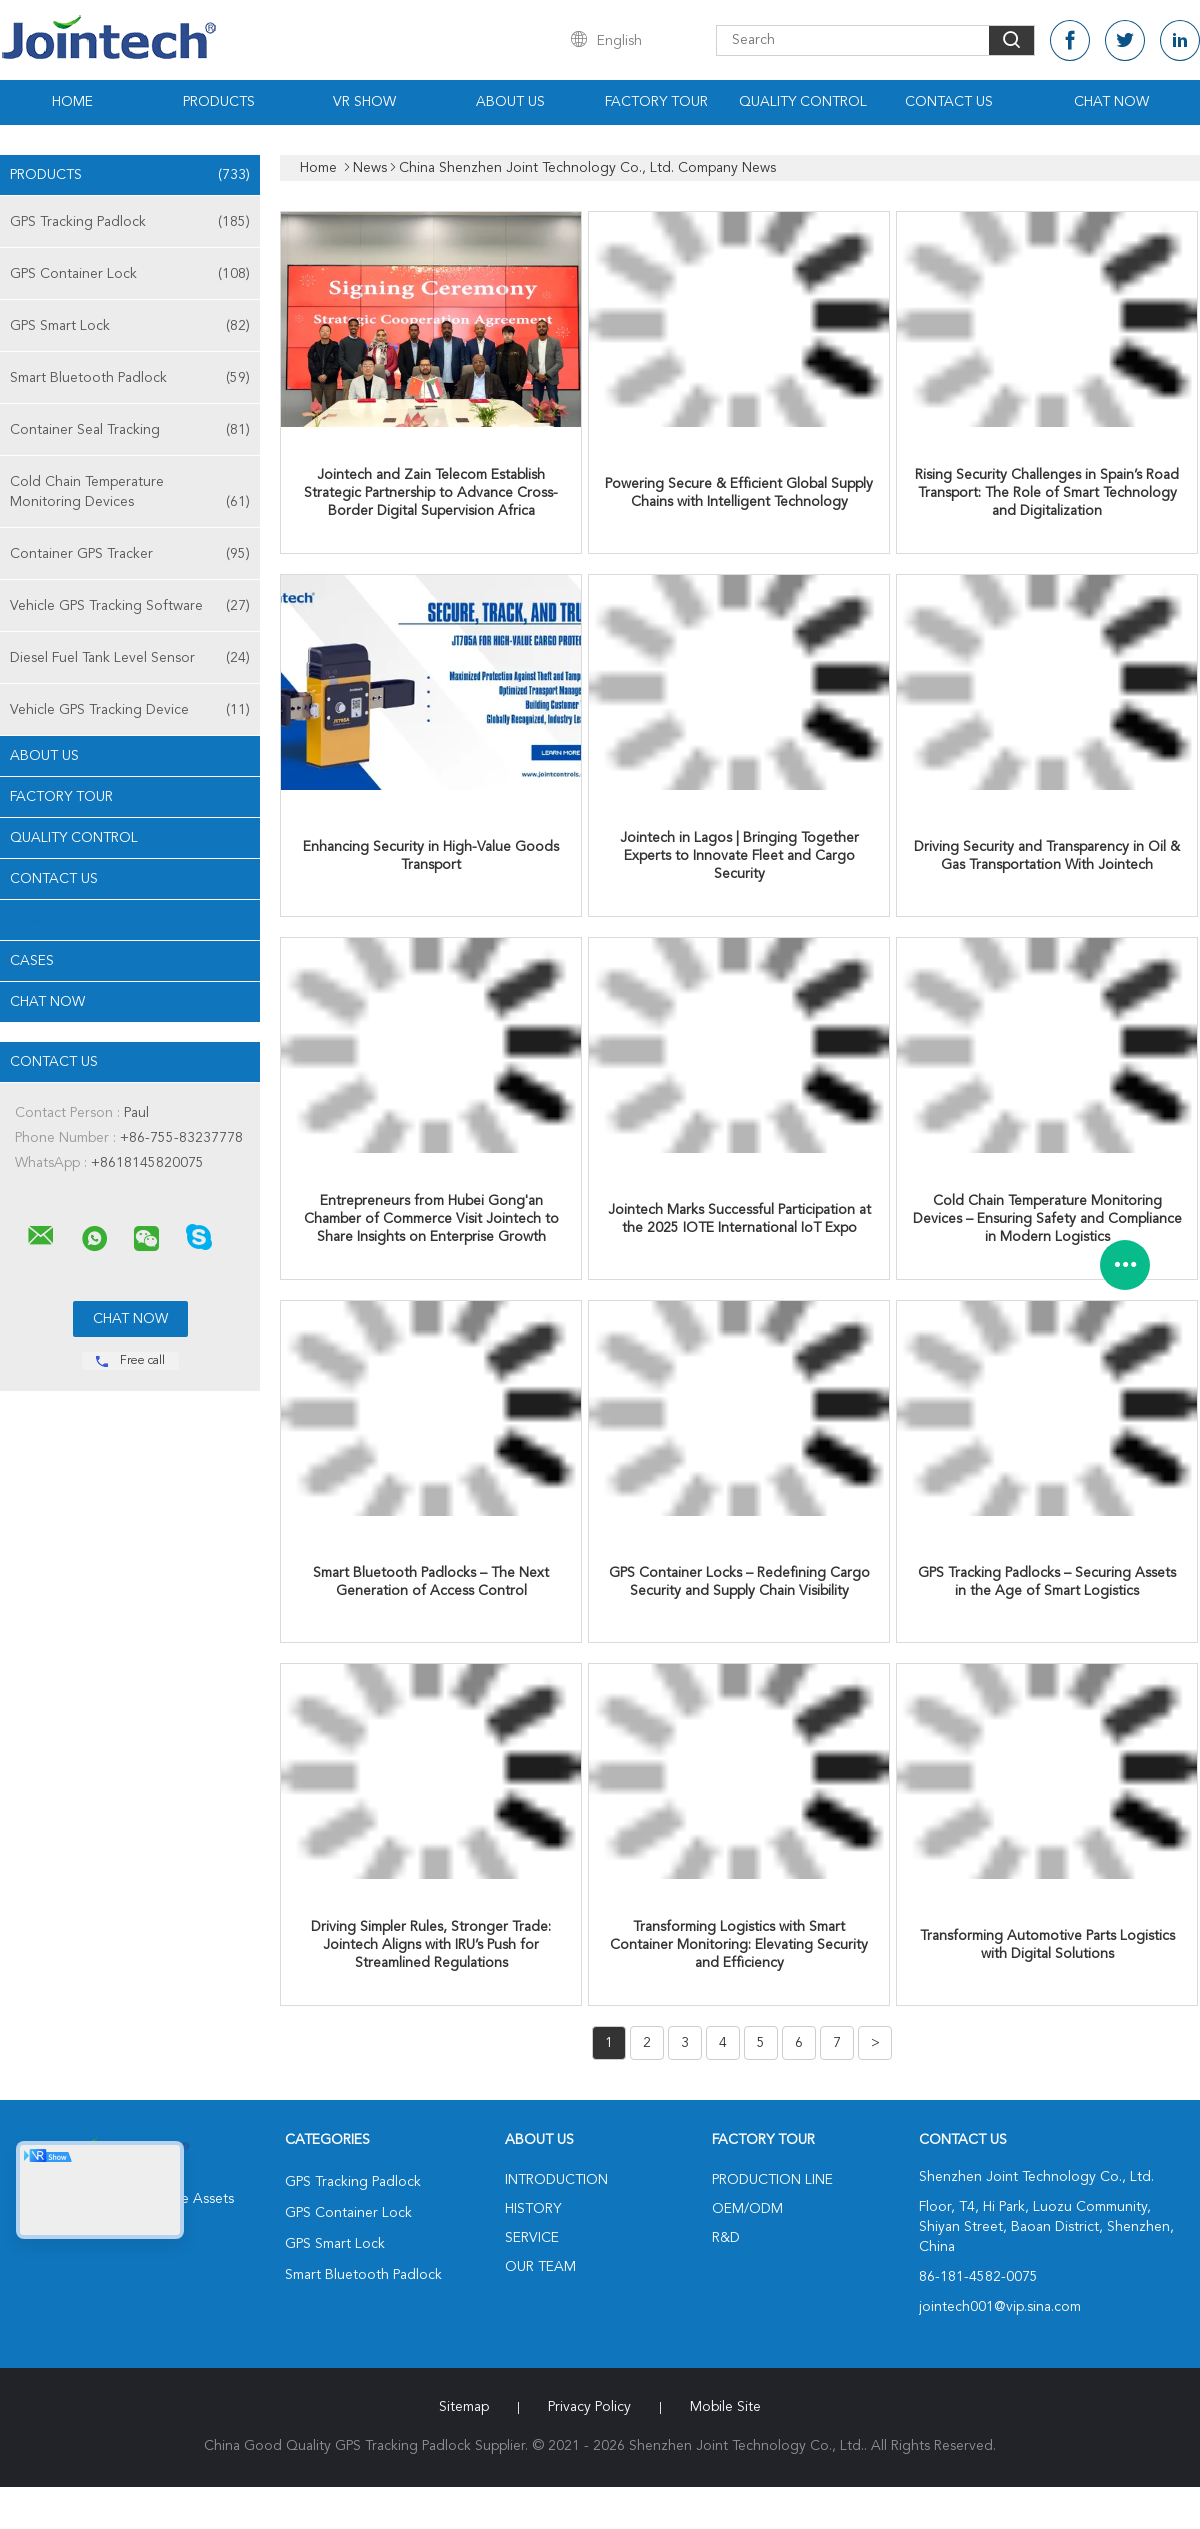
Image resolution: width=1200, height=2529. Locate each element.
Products (219, 102)
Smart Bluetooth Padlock (130, 378)
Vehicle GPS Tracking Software (130, 606)
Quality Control (803, 102)
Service (532, 2238)
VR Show (364, 102)
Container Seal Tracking (130, 430)
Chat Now (1111, 102)
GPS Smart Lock (130, 326)
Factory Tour (656, 102)
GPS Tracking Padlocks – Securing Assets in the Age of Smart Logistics (1047, 1582)
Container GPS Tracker (130, 554)
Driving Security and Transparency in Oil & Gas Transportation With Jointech (1047, 856)
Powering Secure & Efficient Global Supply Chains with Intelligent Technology (739, 493)
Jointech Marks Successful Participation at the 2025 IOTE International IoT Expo (739, 1219)
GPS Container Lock (130, 274)
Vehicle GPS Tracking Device (130, 710)
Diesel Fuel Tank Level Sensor (130, 658)
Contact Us (949, 102)
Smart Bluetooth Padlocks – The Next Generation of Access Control (431, 1582)
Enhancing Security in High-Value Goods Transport (431, 856)
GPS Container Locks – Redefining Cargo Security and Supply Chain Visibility (739, 1582)
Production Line (772, 2180)
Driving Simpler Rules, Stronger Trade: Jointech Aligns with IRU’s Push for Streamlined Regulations (431, 1945)
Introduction (556, 2180)
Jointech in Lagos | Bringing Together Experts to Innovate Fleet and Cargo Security (739, 856)
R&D (726, 2238)
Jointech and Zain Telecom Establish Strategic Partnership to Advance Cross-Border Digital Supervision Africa (431, 493)
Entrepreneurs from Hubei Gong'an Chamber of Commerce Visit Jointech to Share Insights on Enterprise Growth (431, 1219)
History (533, 2209)
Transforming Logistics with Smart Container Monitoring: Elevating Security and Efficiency (739, 1945)
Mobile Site (725, 2407)
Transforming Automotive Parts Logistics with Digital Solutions (1047, 1945)
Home (72, 102)
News (29, 920)
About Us (510, 102)
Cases (32, 961)
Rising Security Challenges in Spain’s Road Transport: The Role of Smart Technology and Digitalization (1047, 493)
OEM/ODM (747, 2209)
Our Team (540, 2267)
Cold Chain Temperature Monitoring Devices (130, 493)
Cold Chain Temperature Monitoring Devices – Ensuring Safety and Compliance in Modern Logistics (1047, 1219)
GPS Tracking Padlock (130, 222)
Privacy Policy (589, 2407)
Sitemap (464, 2407)
